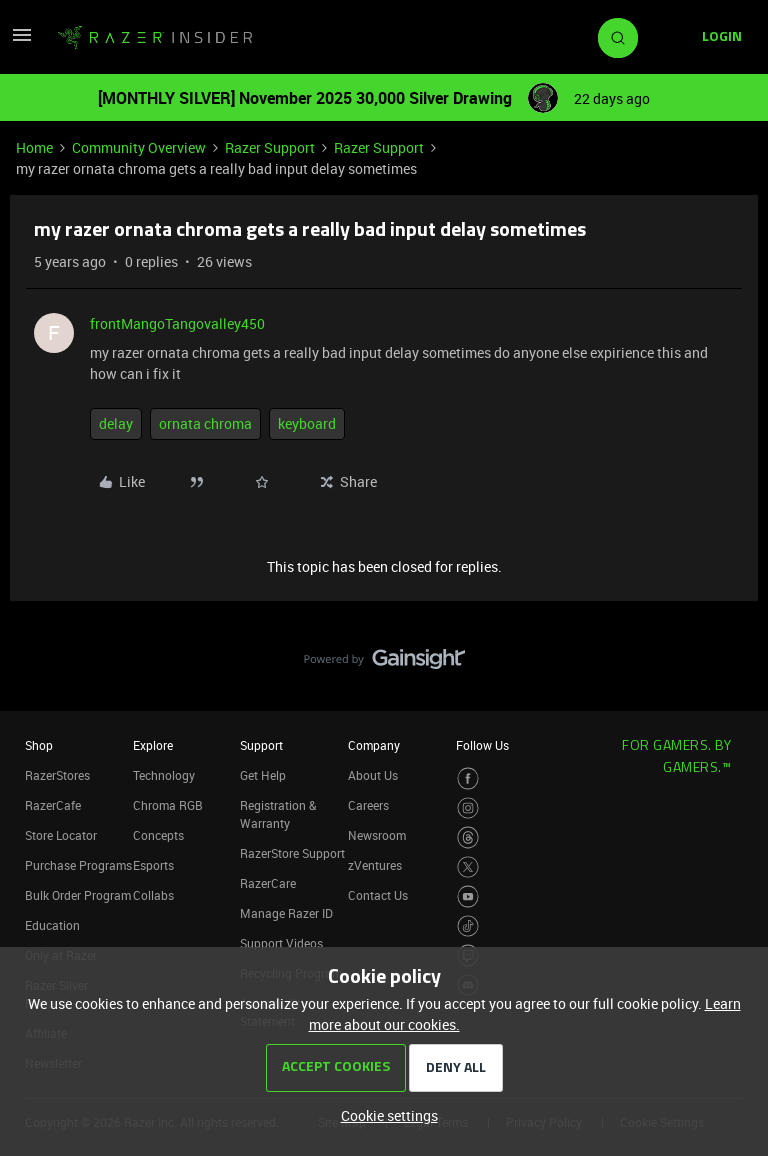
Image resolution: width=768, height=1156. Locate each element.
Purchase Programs (78, 865)
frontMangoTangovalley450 (177, 323)
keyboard (307, 423)
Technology (164, 775)
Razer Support (270, 147)
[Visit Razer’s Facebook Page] (468, 778)
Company (374, 745)
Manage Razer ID (286, 913)
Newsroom (377, 835)
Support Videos (281, 943)
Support (261, 745)
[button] (22, 41)
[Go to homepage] (155, 38)
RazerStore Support (292, 853)
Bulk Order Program (78, 895)
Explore (153, 745)
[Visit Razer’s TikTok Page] (468, 926)
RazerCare (268, 883)
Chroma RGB (168, 805)
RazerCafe (53, 805)
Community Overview (139, 147)
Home (34, 147)
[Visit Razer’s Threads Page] (468, 837)
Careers (368, 805)
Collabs (153, 895)
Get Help (263, 775)
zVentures (375, 865)
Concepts (158, 835)
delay (116, 423)
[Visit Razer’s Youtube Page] (468, 896)
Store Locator (61, 835)
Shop (39, 745)
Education (52, 925)
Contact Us (378, 895)
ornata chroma (205, 423)
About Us (373, 775)
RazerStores (57, 775)
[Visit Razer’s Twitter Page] (468, 867)
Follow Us (482, 745)
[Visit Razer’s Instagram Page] (468, 808)
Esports (153, 865)
